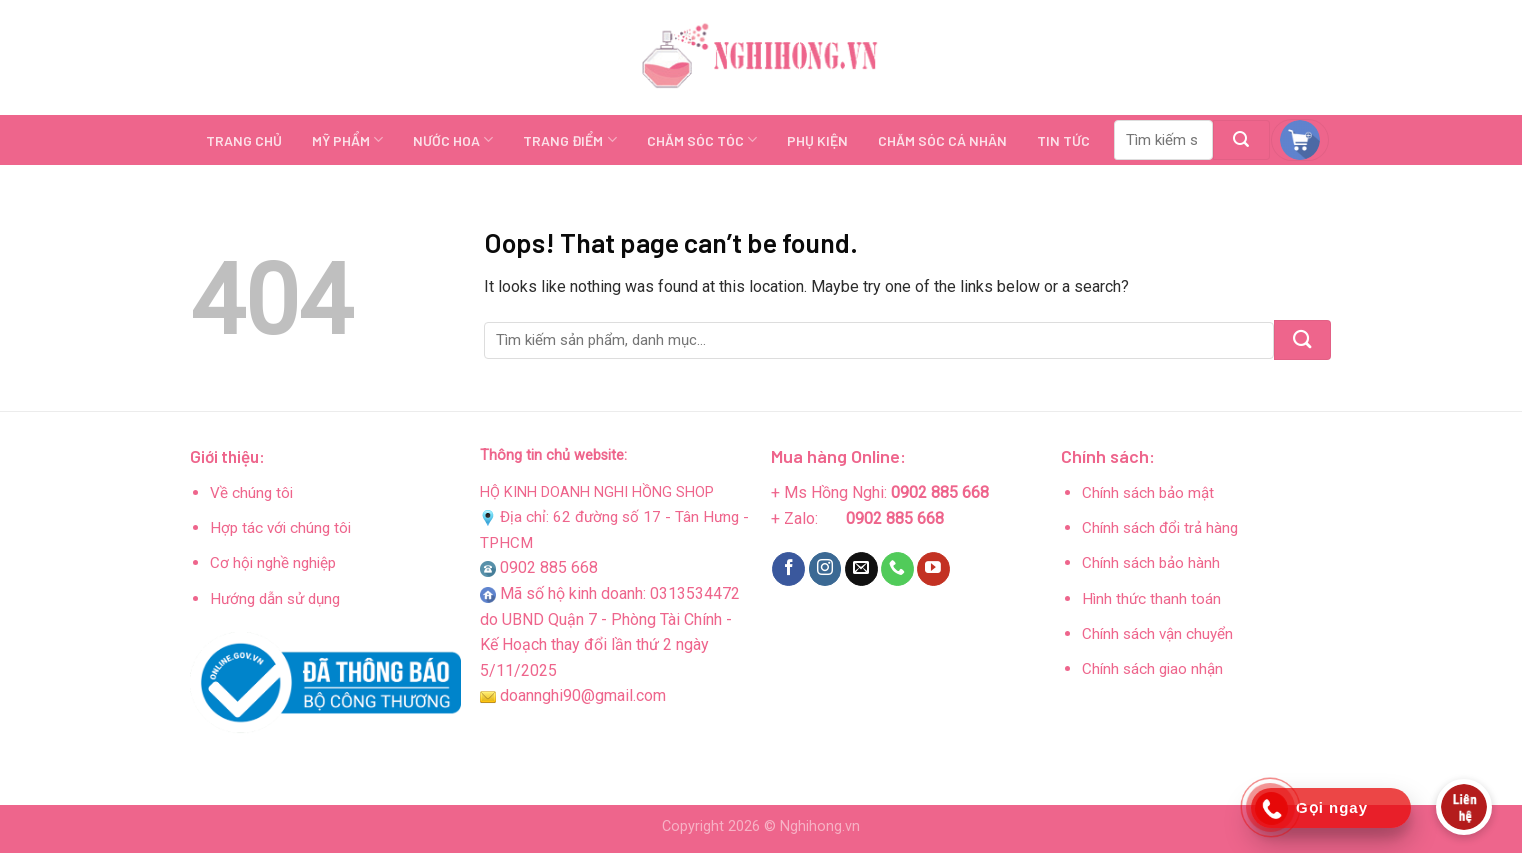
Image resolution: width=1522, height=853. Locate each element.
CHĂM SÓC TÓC (702, 139)
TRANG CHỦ (244, 140)
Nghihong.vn (820, 826)
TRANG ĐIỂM (569, 139)
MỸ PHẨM (347, 139)
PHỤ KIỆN (817, 140)
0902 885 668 (549, 567)
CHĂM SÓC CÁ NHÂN (942, 140)
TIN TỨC (1063, 140)
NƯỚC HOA (453, 139)
